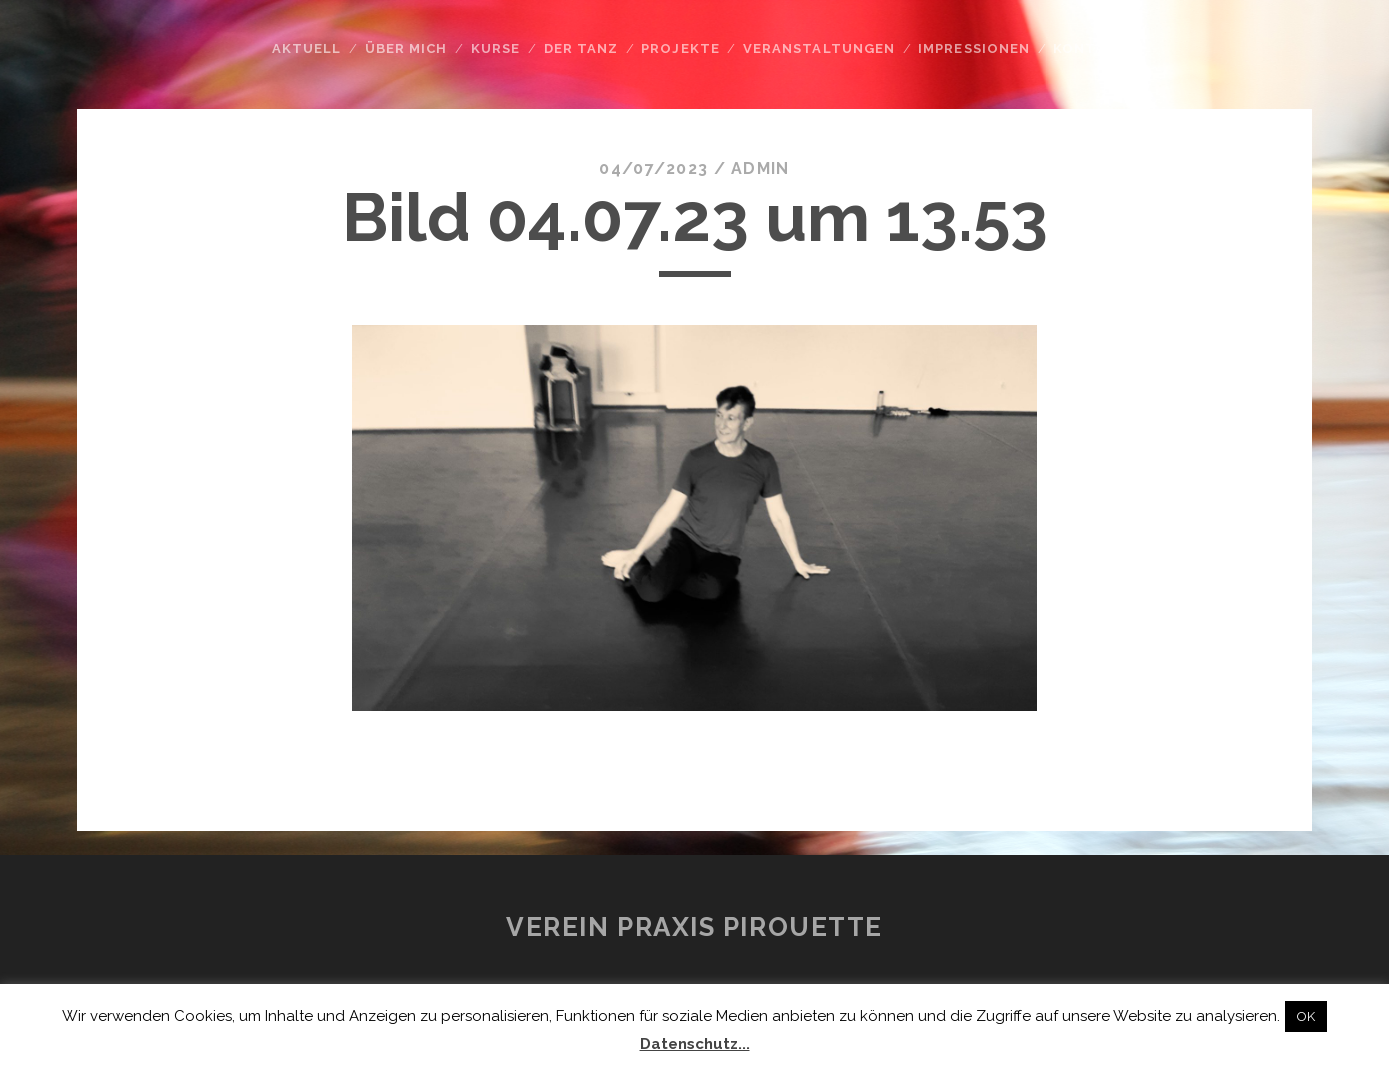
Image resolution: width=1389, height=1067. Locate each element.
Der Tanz (581, 48)
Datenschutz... (695, 1044)
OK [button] (1306, 1016)
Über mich (406, 48)
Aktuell (306, 48)
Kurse (495, 48)
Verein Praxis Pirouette (694, 927)
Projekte (680, 48)
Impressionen (974, 48)
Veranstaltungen (819, 48)
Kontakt (1089, 48)
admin (760, 168)
